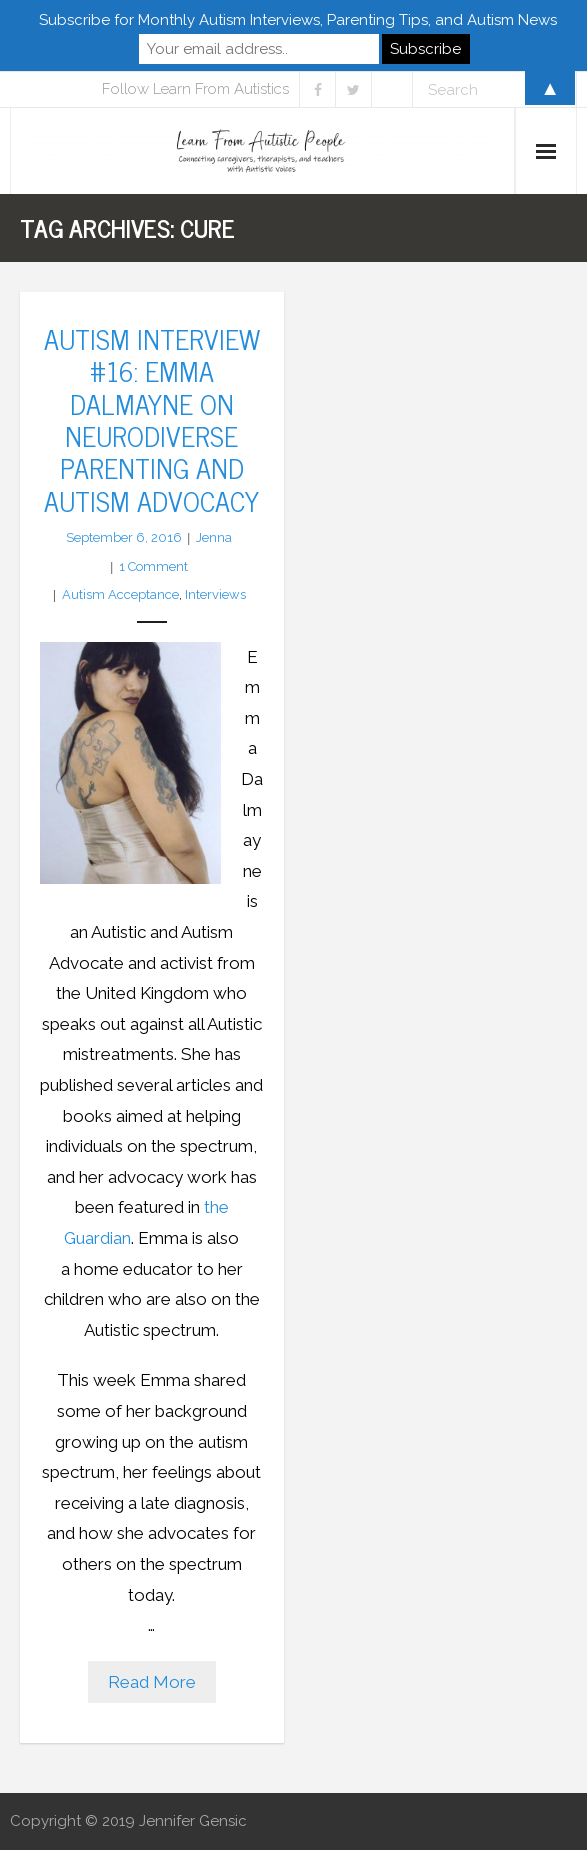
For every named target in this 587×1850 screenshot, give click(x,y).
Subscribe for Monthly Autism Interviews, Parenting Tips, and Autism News (298, 20)
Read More (152, 1682)
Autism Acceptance (120, 594)
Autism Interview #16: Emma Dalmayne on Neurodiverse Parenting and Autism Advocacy (152, 419)
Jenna (214, 537)
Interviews (215, 594)
